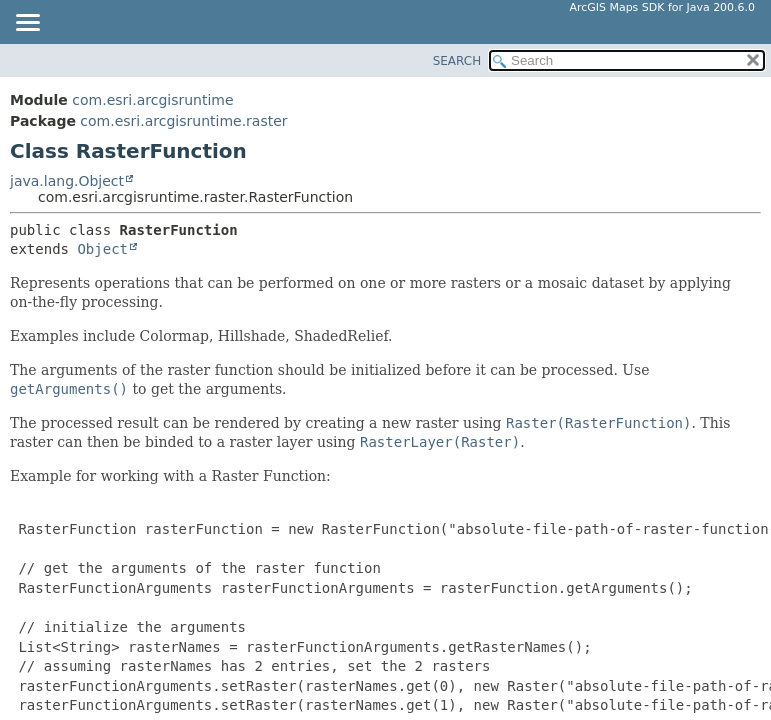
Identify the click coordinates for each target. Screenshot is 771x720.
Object (102, 249)
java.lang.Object (67, 181)
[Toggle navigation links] (27, 24)
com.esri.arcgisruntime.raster (183, 121)
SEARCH (457, 61)
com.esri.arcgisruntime (152, 100)
